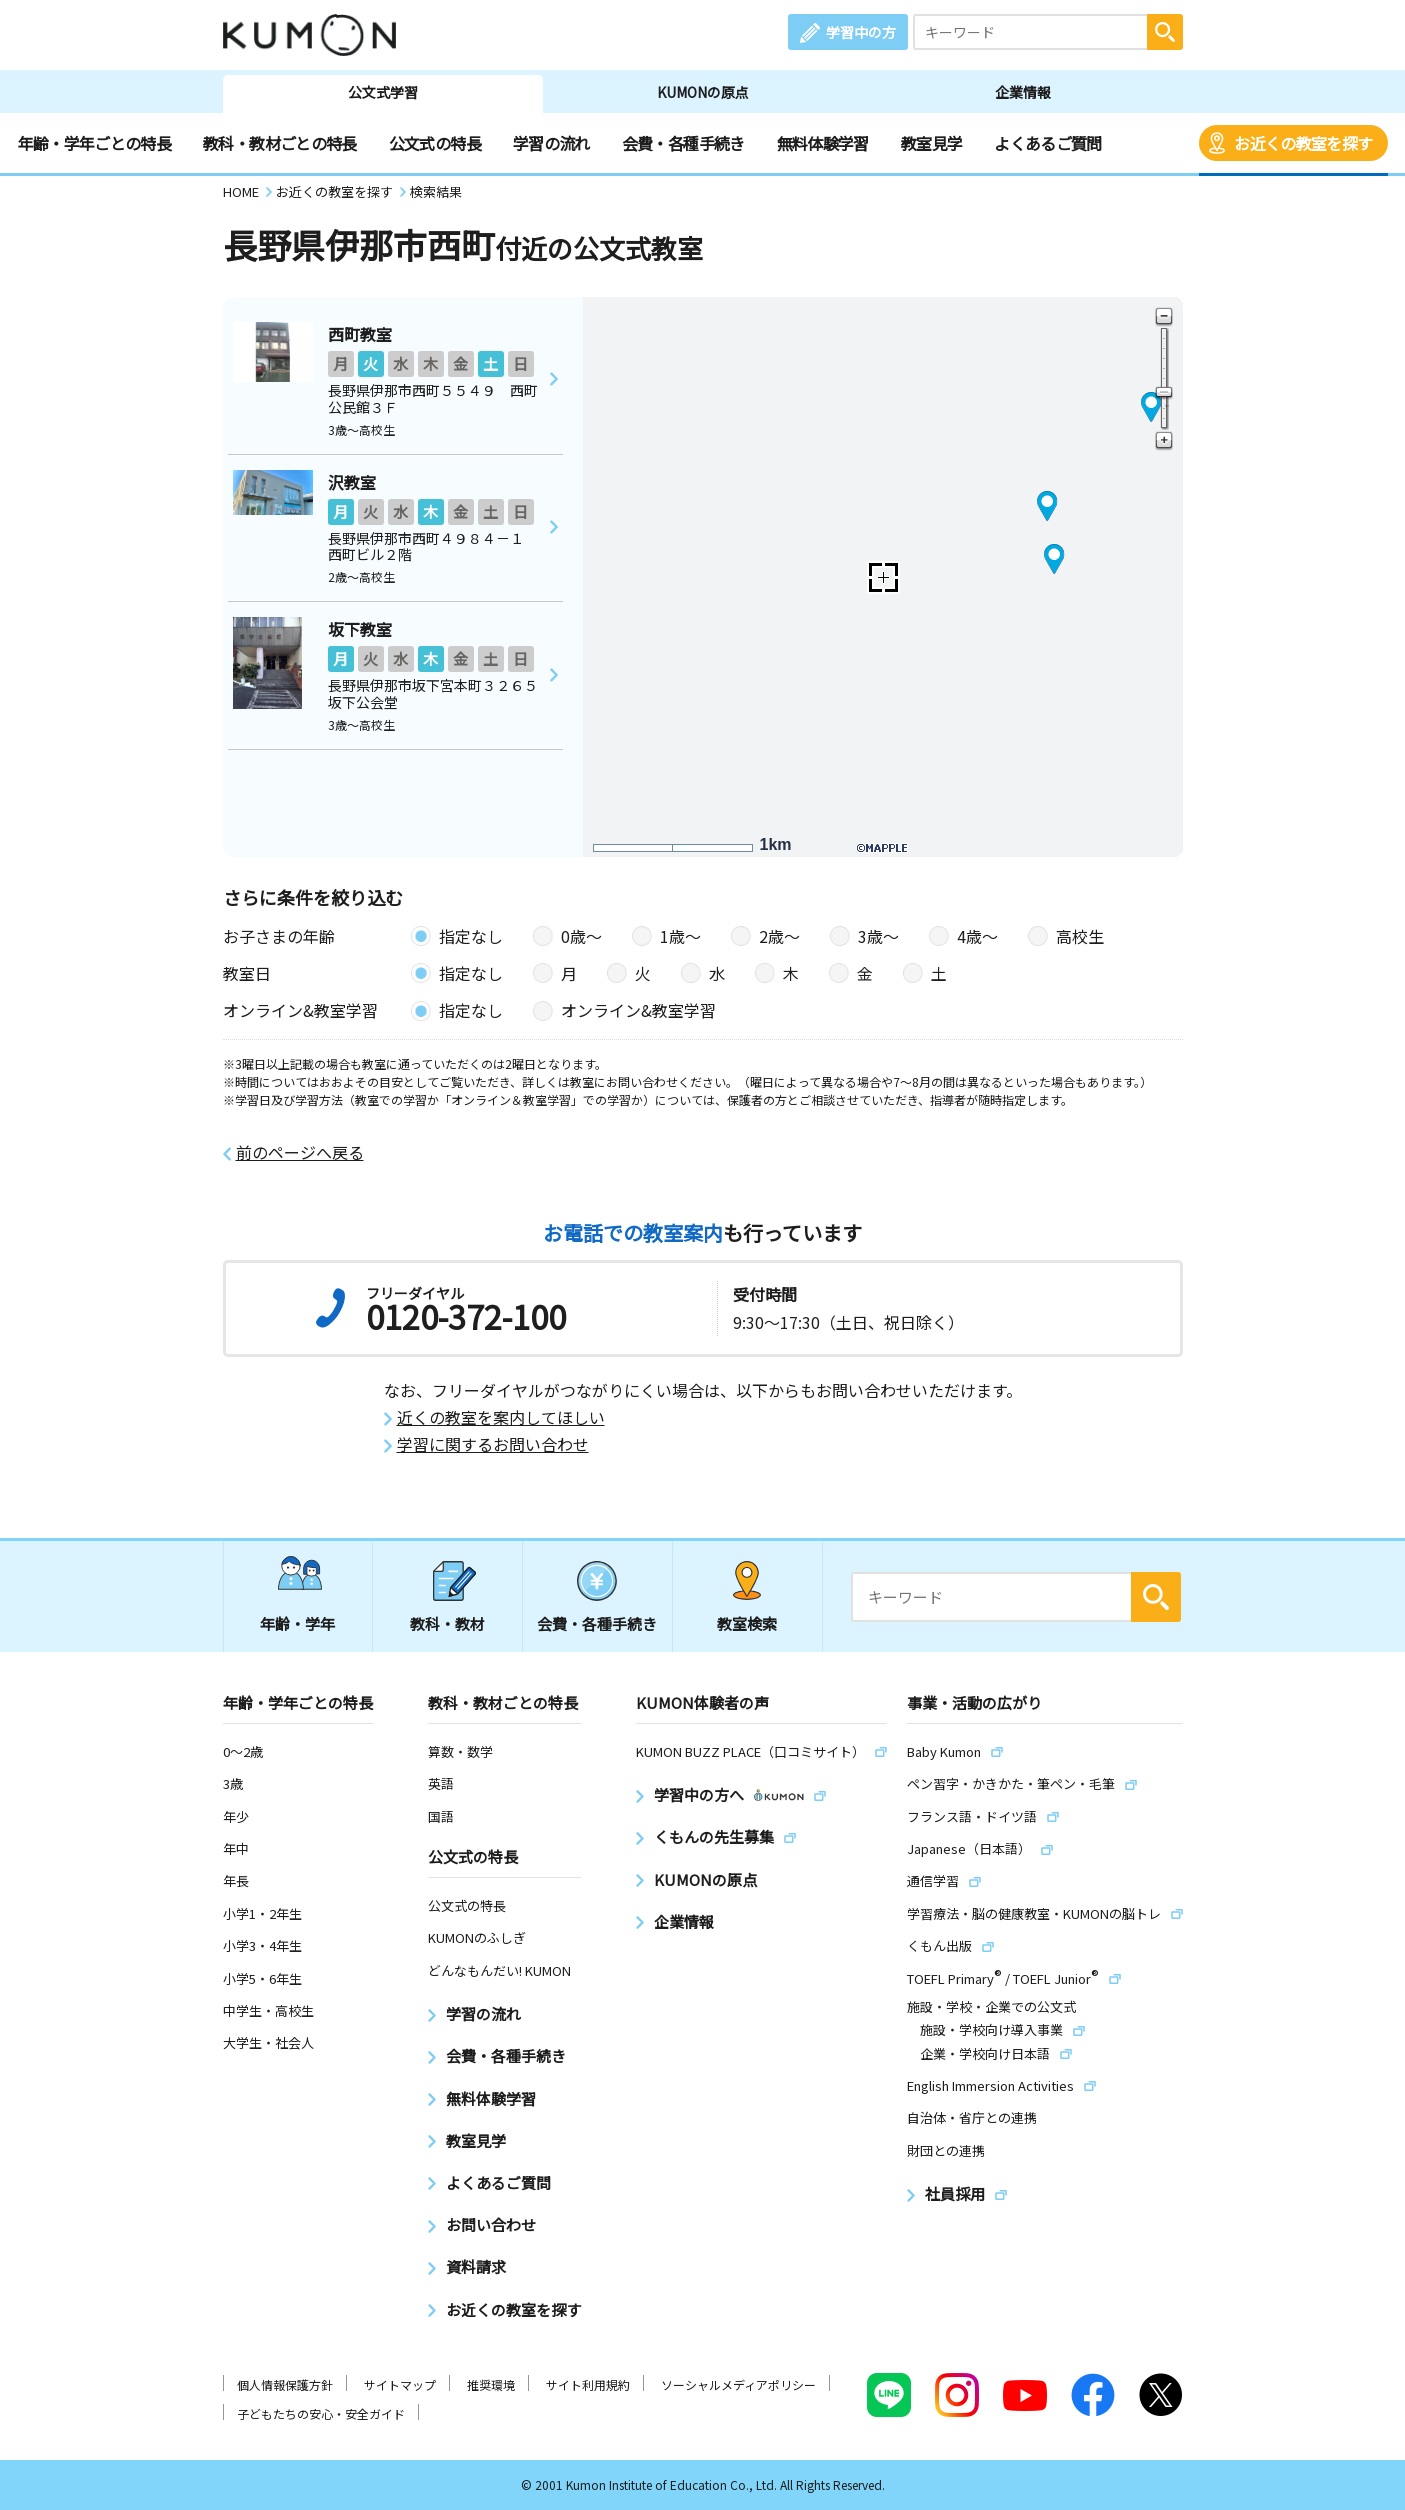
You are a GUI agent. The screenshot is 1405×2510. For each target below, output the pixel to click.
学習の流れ (551, 143)
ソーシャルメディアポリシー (738, 2384)
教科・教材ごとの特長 (280, 143)
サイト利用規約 (588, 2384)
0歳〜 (581, 936)
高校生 (1080, 936)
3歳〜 (878, 936)
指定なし (471, 936)
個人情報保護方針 (285, 2384)
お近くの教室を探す (1303, 143)
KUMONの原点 (703, 92)
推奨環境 (491, 2384)
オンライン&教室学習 (638, 1010)
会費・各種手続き (683, 143)
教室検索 (747, 1623)
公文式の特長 (435, 143)
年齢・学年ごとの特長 (95, 143)
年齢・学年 (297, 1623)
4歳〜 (977, 936)
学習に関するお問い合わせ (493, 1444)
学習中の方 (861, 32)
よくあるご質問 (1048, 143)
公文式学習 (383, 92)
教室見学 (931, 143)
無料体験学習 (823, 143)
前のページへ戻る (300, 1152)
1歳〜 (680, 936)
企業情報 (1023, 92)
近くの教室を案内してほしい (501, 1417)
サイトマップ (400, 2384)
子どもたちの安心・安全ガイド (321, 2413)
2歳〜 (779, 936)
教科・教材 (447, 1623)
